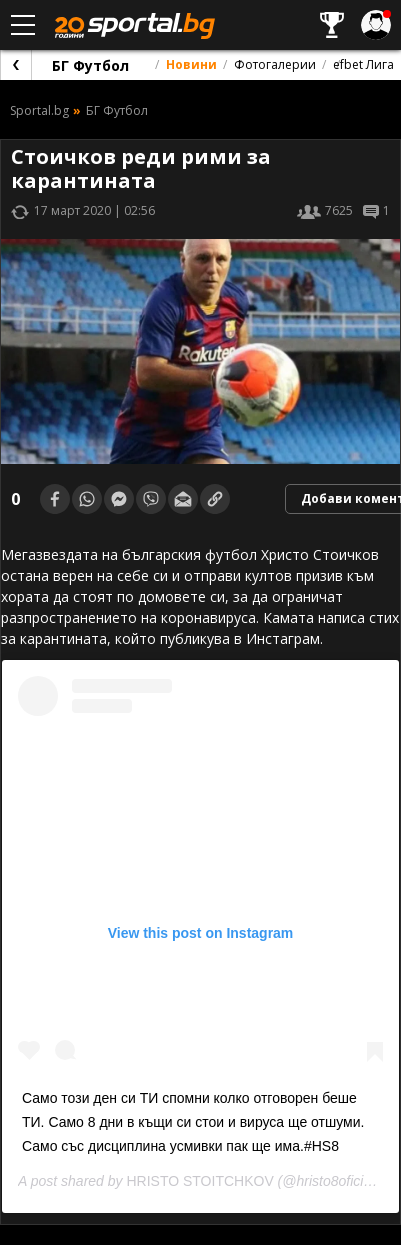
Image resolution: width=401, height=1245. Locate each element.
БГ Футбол (90, 65)
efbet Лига (363, 64)
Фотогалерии (275, 64)
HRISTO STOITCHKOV (199, 1181)
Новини (191, 64)
